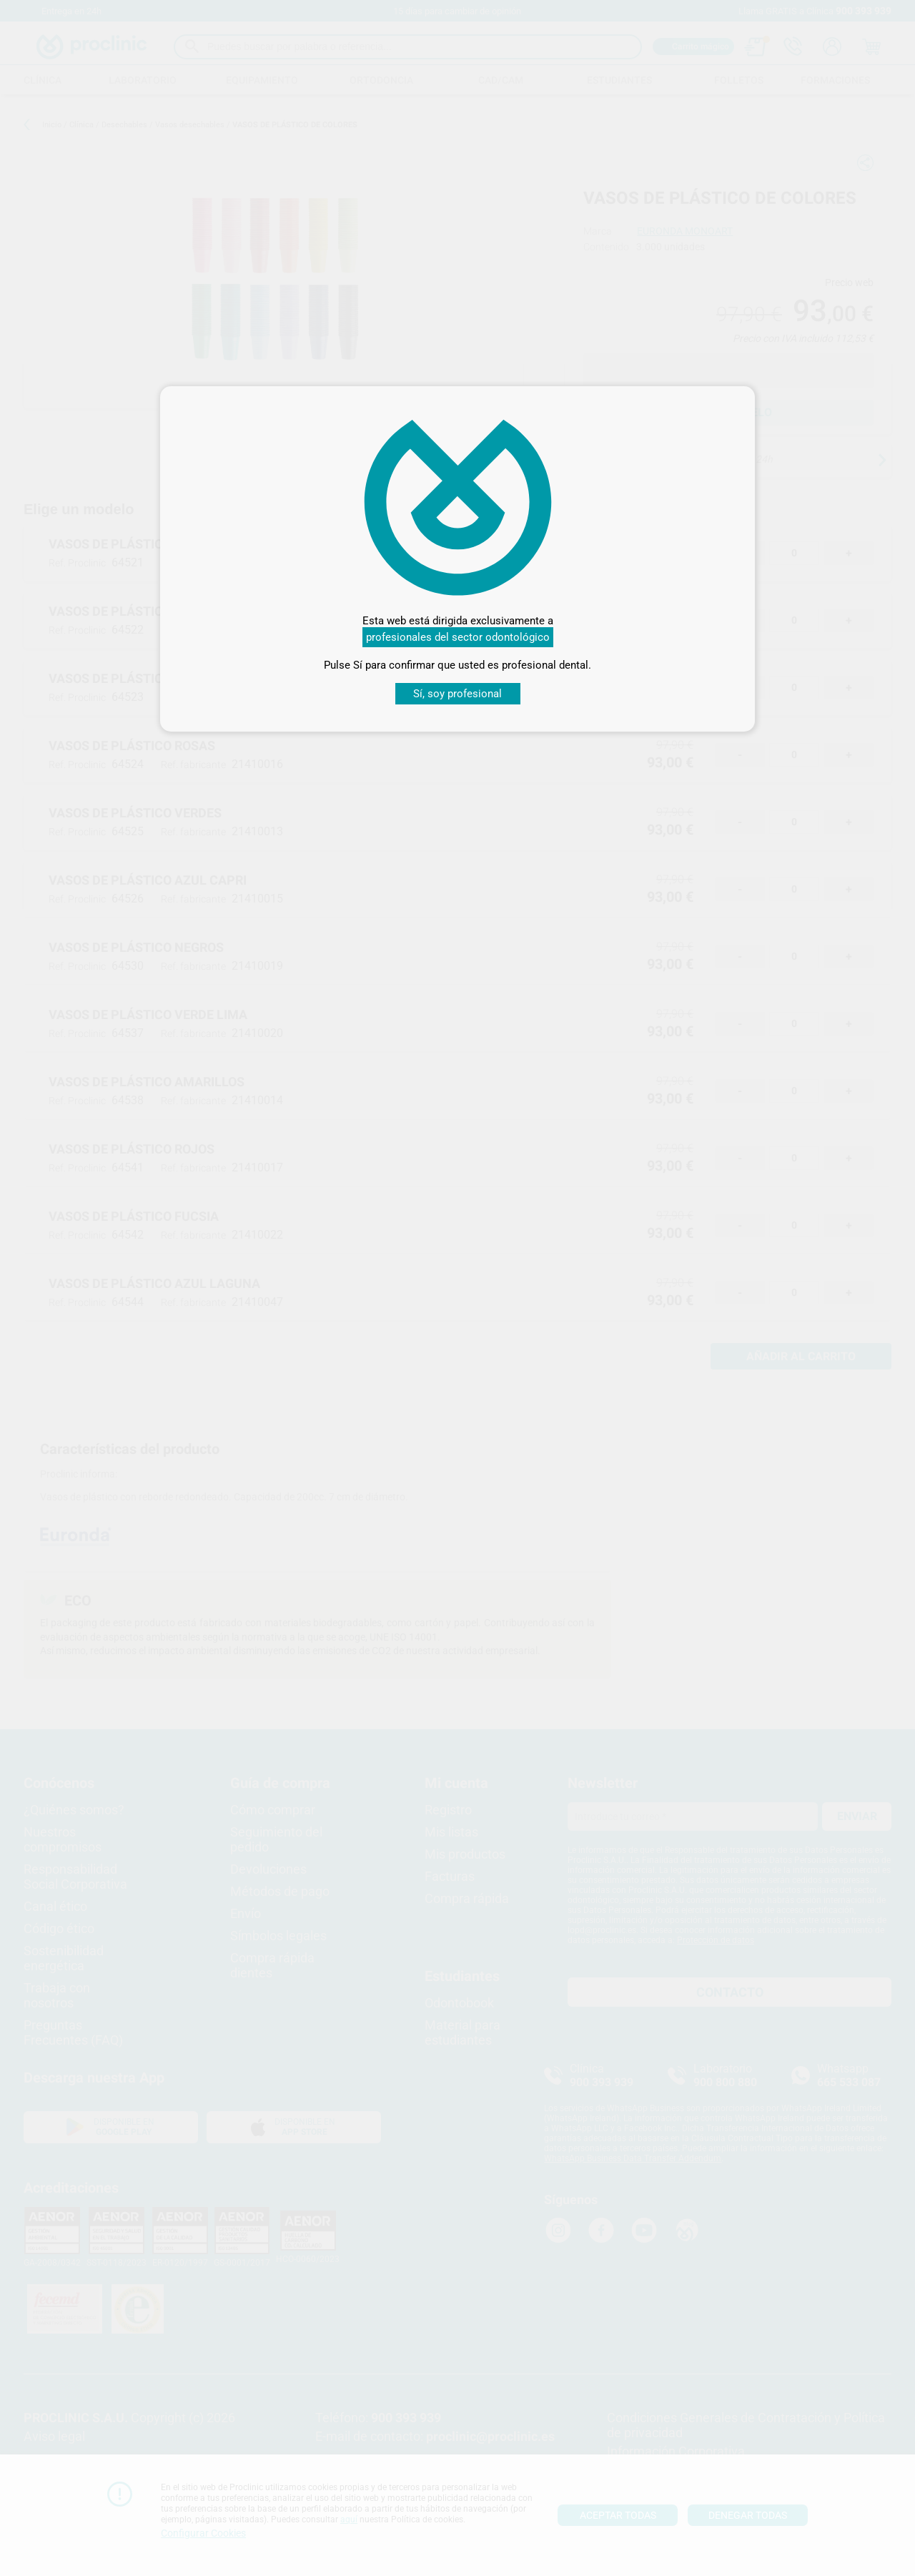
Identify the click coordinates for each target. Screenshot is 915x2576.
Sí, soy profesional (457, 693)
